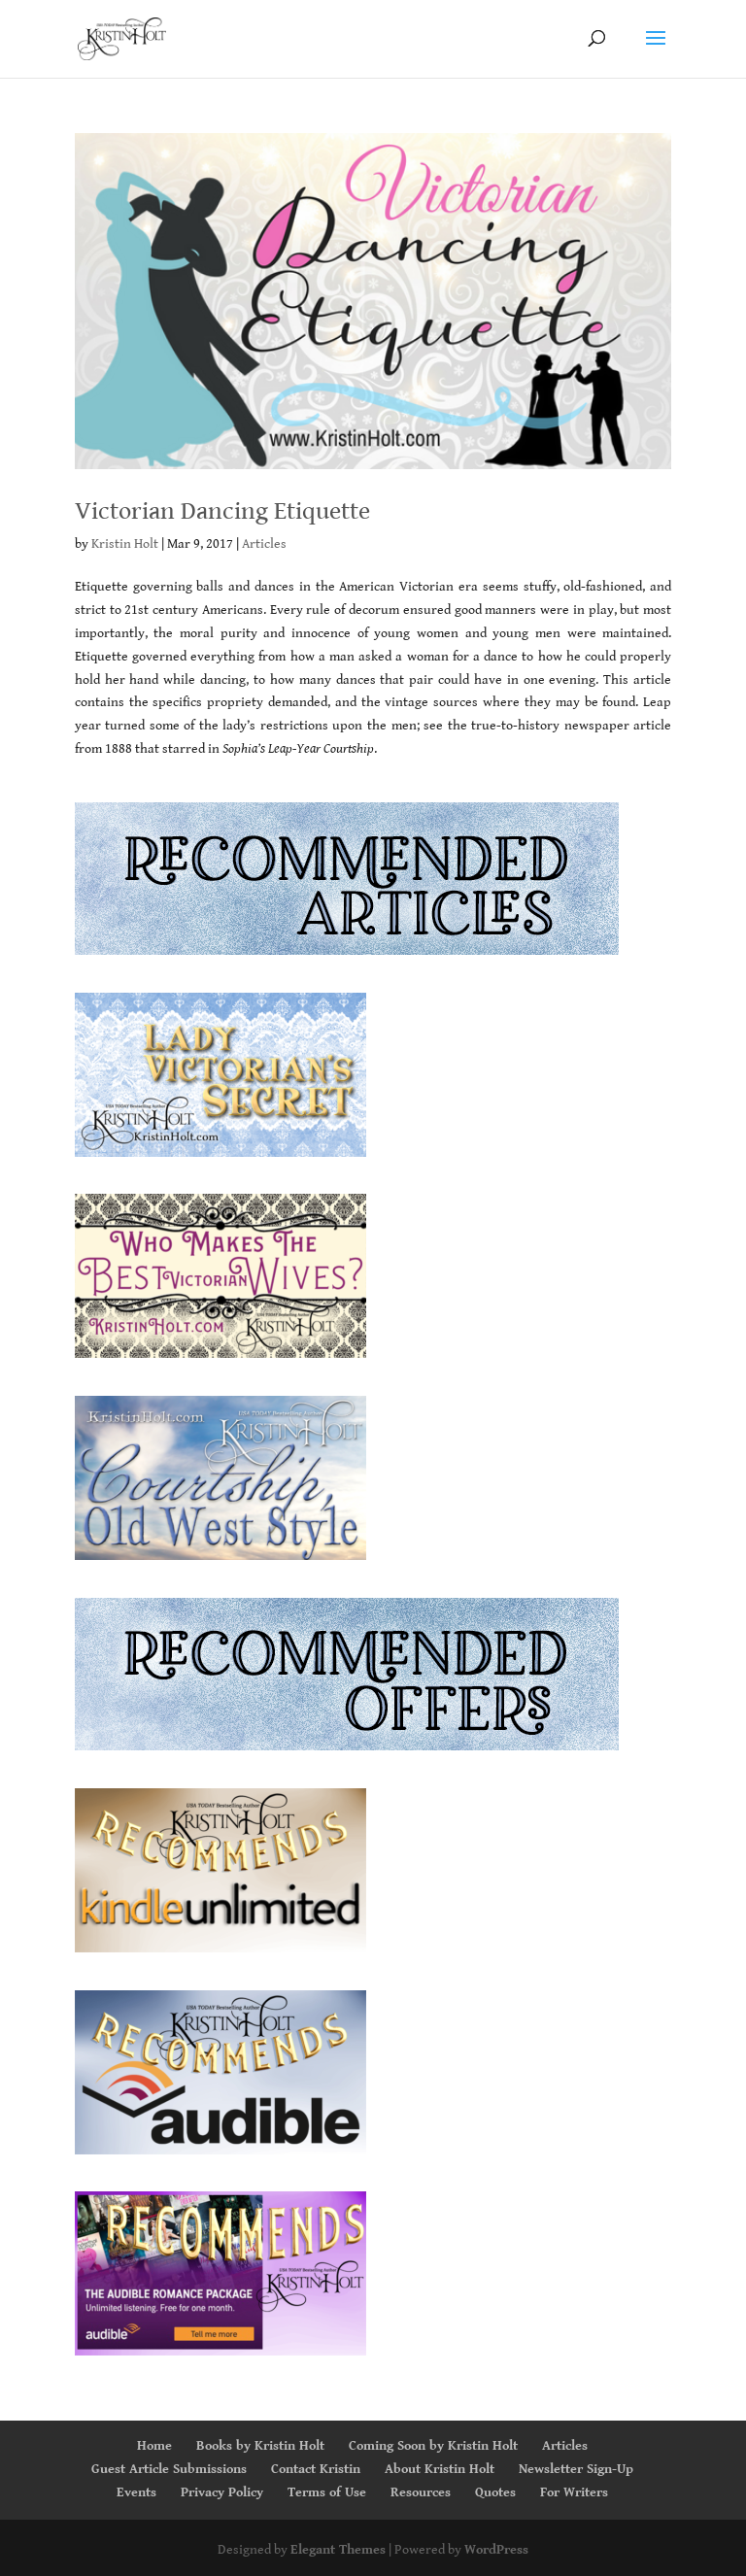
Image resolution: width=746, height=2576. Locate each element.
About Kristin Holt (439, 2469)
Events (136, 2492)
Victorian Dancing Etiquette (222, 510)
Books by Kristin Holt (260, 2446)
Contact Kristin (315, 2469)
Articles (264, 544)
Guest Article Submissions (169, 2469)
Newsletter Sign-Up (576, 2469)
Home (154, 2446)
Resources (420, 2492)
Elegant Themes (338, 2550)
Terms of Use (327, 2492)
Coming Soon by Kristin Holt (433, 2446)
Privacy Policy (222, 2492)
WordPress (496, 2550)
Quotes (495, 2492)
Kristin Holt (124, 544)
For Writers (574, 2492)
